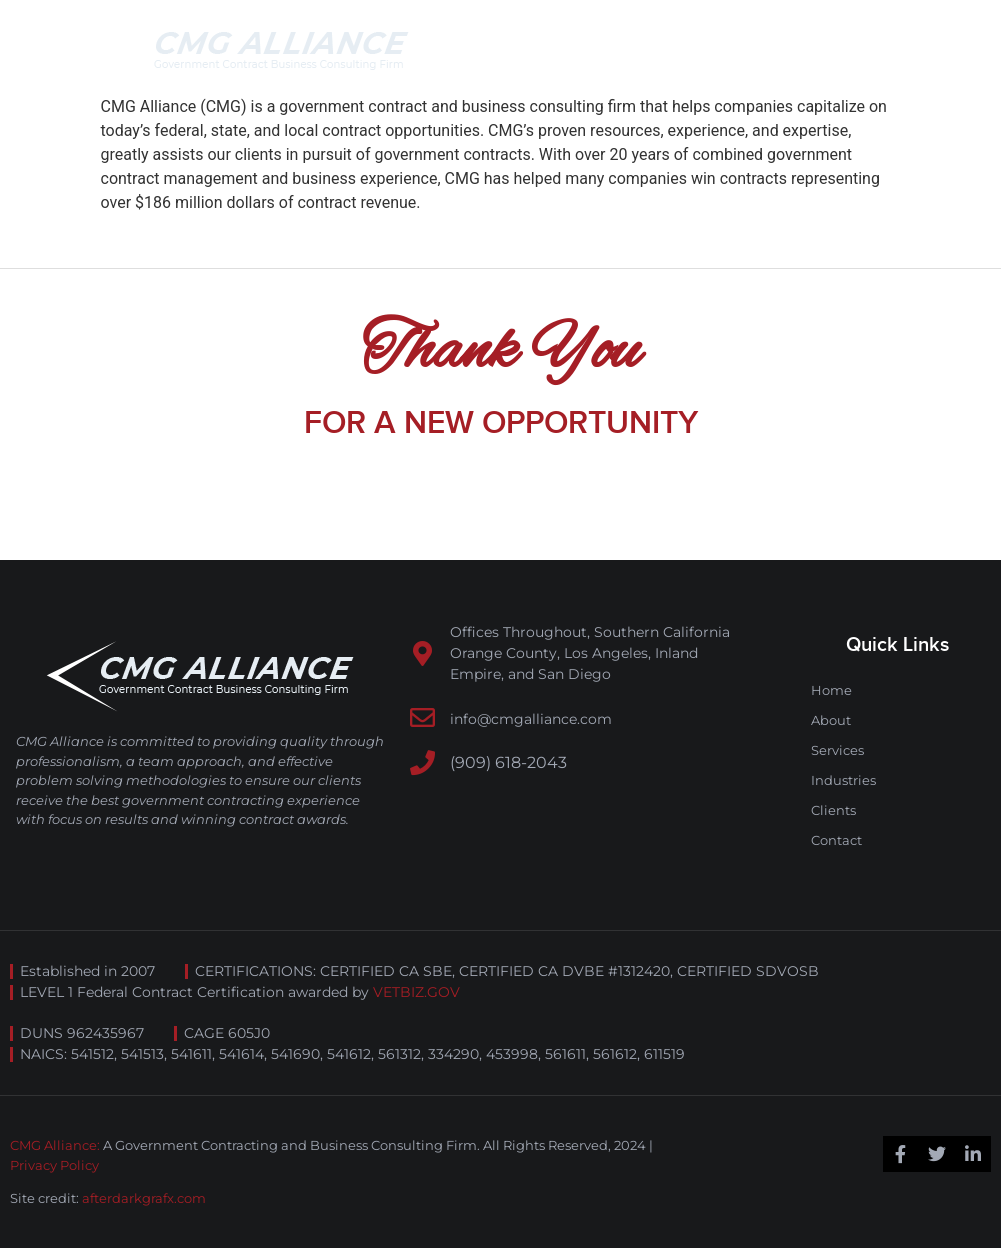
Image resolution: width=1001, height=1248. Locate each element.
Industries (843, 780)
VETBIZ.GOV (416, 992)
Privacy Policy (54, 1165)
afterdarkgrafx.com (144, 1198)
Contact (836, 840)
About (831, 720)
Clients (833, 810)
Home (831, 690)
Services (837, 750)
